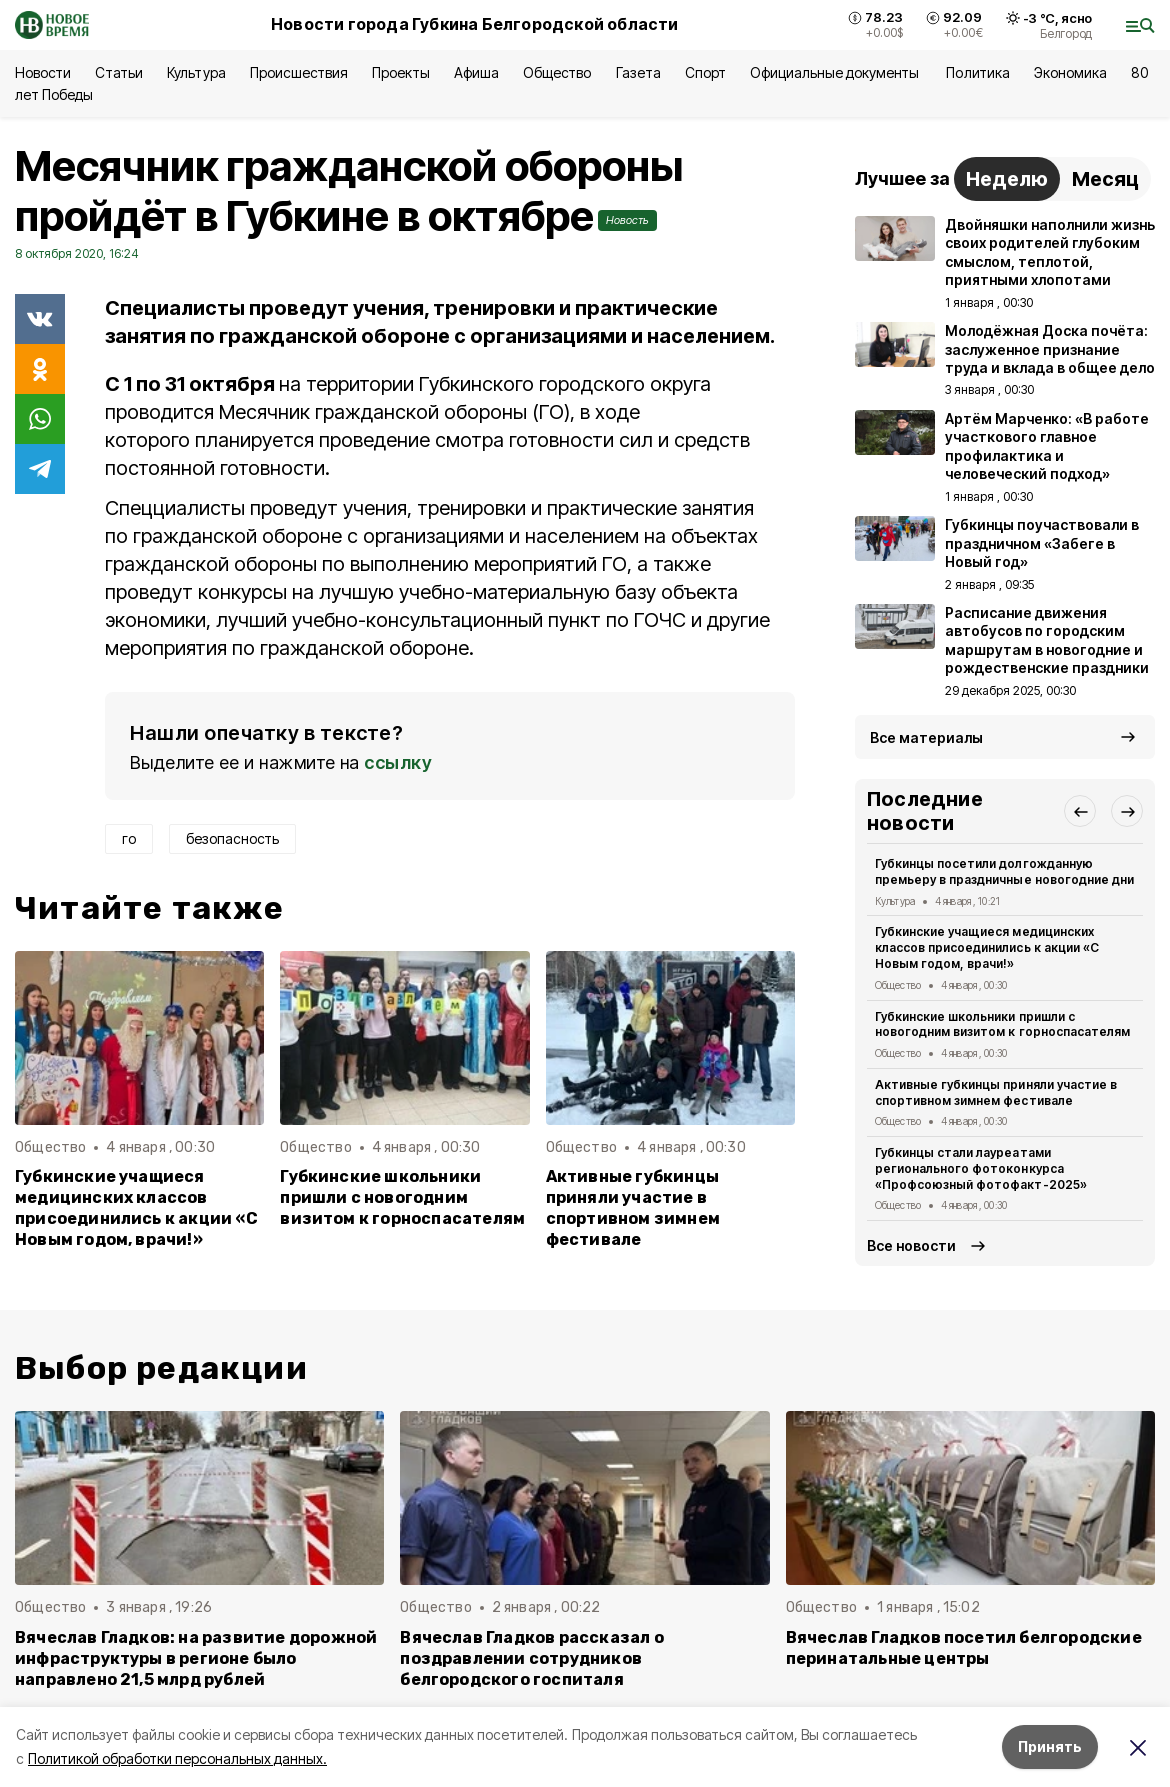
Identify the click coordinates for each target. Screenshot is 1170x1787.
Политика (977, 72)
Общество (557, 72)
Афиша (476, 72)
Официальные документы (836, 72)
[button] (1080, 811)
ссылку (398, 762)
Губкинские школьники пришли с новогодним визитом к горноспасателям (402, 1197)
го (129, 838)
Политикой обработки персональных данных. (177, 1758)
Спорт (705, 72)
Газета (638, 72)
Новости (43, 72)
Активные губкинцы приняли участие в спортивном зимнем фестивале (633, 1208)
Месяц (1105, 179)
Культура (196, 72)
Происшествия (299, 72)
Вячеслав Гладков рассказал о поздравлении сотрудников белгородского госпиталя (531, 1658)
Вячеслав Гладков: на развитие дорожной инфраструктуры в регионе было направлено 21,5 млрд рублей (196, 1658)
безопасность (232, 838)
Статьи (119, 72)
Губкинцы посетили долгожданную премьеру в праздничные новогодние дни (1004, 871)
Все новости (911, 1245)
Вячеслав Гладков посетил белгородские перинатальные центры (964, 1648)
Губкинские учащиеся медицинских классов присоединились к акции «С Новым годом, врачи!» (136, 1208)
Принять (1050, 1746)
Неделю (1007, 179)
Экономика (1070, 72)
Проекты (401, 72)
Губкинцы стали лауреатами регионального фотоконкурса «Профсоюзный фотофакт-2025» (981, 1168)
